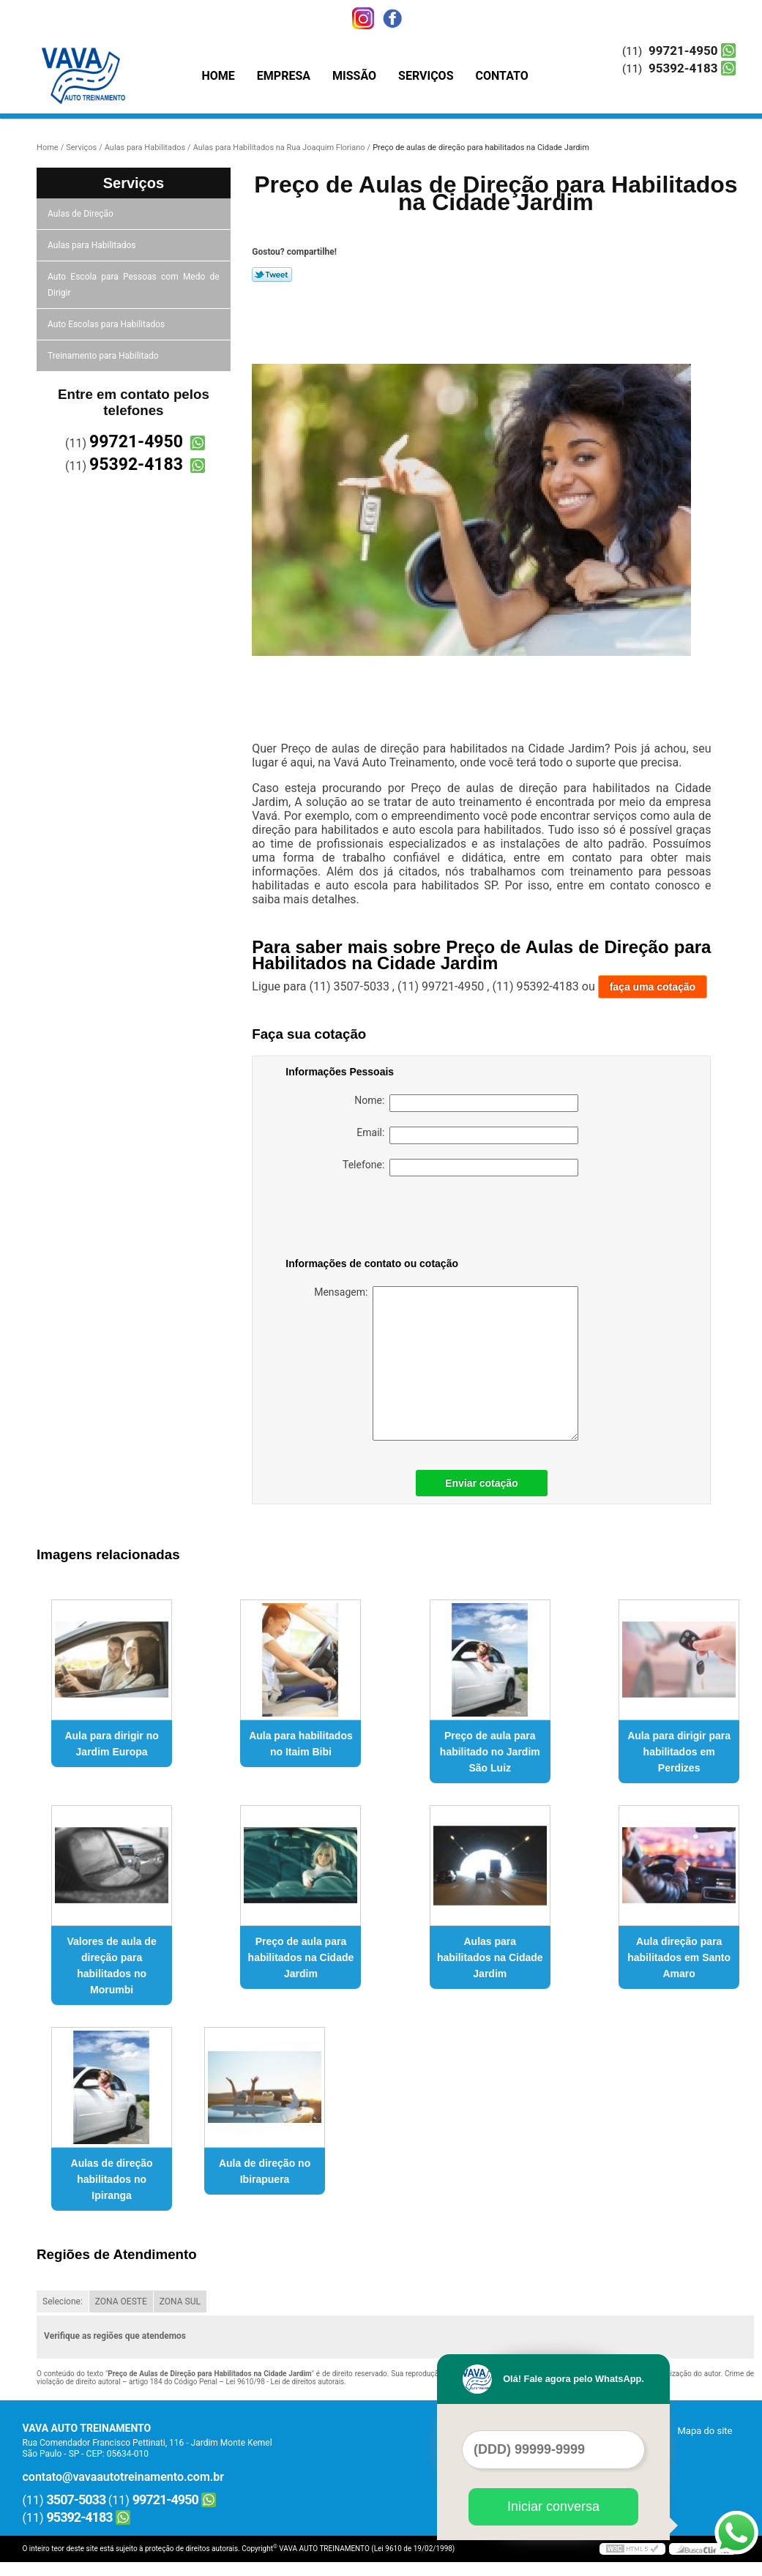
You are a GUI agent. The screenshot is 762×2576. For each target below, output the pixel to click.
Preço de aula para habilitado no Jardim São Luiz (490, 1752)
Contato (502, 76)
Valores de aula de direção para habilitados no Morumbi (112, 1965)
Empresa (283, 76)
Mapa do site (704, 2430)
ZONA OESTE (121, 2301)
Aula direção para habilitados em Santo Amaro (679, 1957)
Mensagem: (446, 1363)
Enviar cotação (481, 1483)
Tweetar (272, 274)
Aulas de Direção (82, 214)
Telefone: (460, 1167)
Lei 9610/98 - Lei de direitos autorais (284, 2382)
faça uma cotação (653, 987)
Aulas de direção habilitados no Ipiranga (112, 2179)
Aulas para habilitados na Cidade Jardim (490, 1957)
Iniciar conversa (553, 2506)
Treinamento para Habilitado (104, 356)
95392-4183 (683, 68)
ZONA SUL (180, 2301)
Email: (467, 1135)
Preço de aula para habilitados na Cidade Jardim (301, 1957)
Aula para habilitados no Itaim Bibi (301, 1744)
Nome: (466, 1103)
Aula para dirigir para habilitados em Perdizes (679, 1752)
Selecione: (62, 2301)
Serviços (425, 76)
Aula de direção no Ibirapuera (264, 2171)
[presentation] (378, 1219)
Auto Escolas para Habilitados (107, 324)
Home (218, 76)
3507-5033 (76, 2499)
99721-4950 (683, 50)
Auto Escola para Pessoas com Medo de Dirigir (134, 285)
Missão (354, 76)
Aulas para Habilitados (93, 245)
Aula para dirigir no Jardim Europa (111, 1744)
